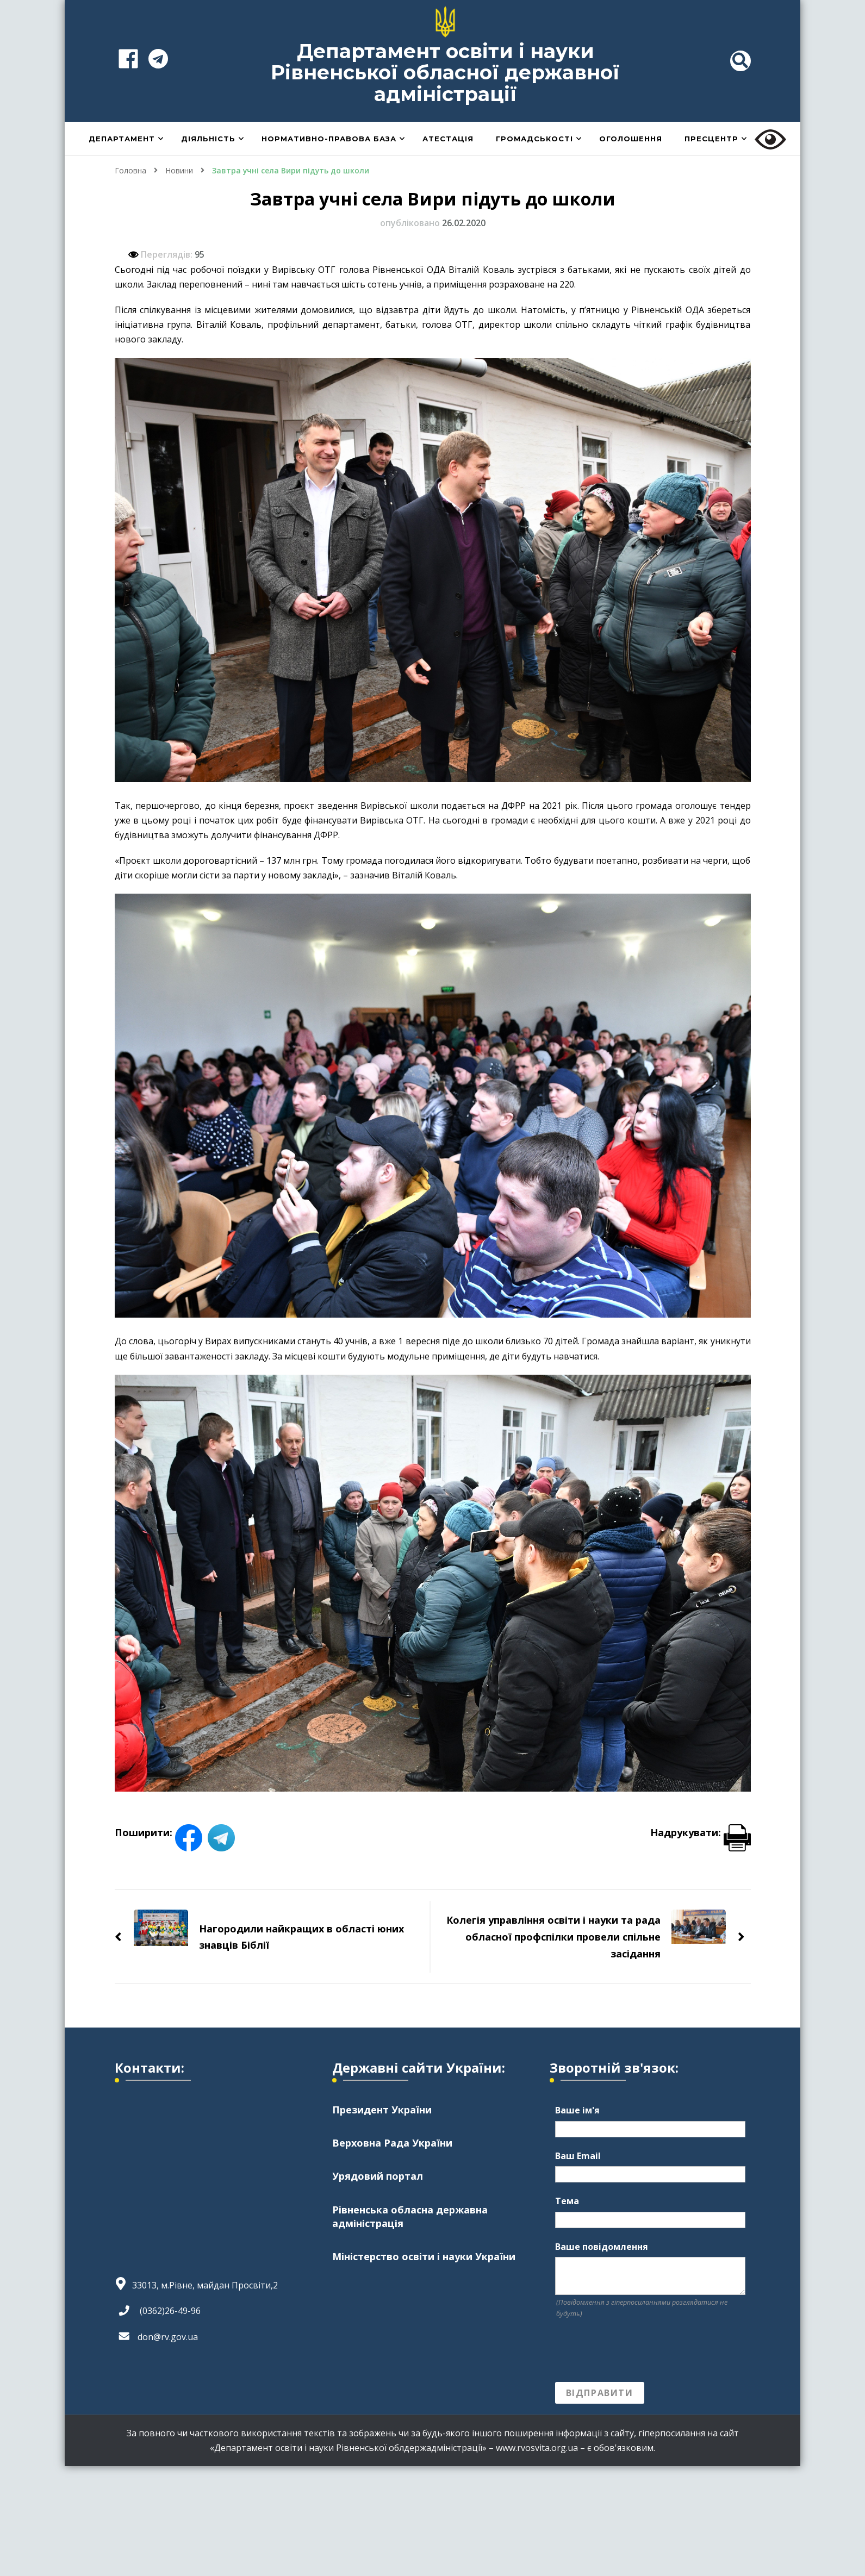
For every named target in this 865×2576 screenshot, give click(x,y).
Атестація (448, 138)
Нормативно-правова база (329, 138)
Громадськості (534, 138)
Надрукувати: (700, 1832)
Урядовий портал (377, 2175)
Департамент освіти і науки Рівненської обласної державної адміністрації (445, 72)
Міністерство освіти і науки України (423, 2256)
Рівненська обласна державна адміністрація (410, 2216)
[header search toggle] (740, 61)
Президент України (382, 2109)
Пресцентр (711, 138)
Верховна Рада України (392, 2142)
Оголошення (630, 138)
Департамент (122, 138)
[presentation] (637, 2351)
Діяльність (208, 138)
